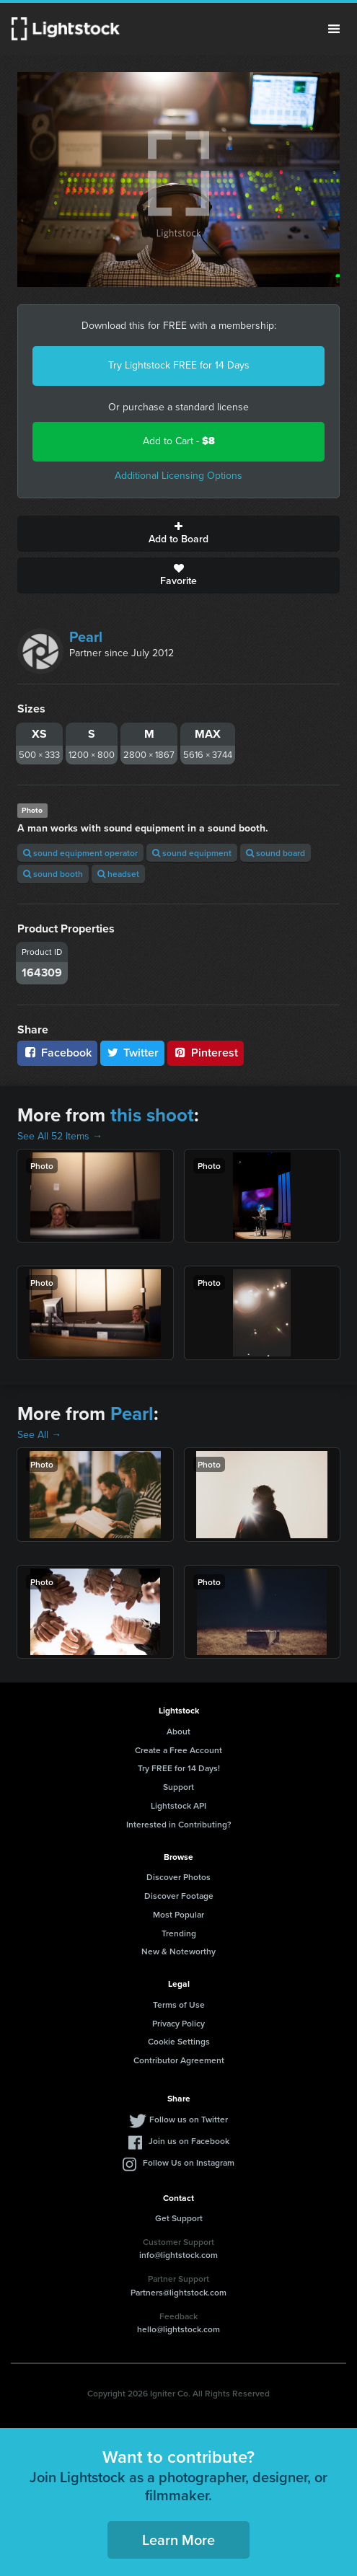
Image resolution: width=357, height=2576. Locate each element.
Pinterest (205, 1052)
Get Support (179, 2218)
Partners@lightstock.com (178, 2292)
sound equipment (192, 853)
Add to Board (178, 533)
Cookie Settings (179, 2041)
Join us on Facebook (189, 2141)
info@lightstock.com (178, 2255)
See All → (39, 1434)
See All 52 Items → (59, 1136)
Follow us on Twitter (188, 2119)
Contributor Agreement (178, 2060)
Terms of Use (179, 2004)
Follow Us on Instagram (188, 2162)
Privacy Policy (178, 2023)
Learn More (178, 2539)
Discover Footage (178, 1895)
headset (118, 874)
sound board (275, 853)
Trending (179, 1933)
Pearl (85, 637)
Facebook (57, 1052)
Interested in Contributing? (179, 1824)
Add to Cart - (179, 441)
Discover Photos (178, 1877)
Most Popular (178, 1914)
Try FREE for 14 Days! (179, 1768)
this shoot (152, 1115)
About (178, 1731)
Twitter (132, 1052)
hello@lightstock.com (178, 2329)
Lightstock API (178, 1805)
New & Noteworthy (178, 1951)
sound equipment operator (80, 853)
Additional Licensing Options (178, 475)
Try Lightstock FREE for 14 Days (179, 365)
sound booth (53, 874)
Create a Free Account (178, 1750)
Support (178, 1787)
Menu (333, 28)
